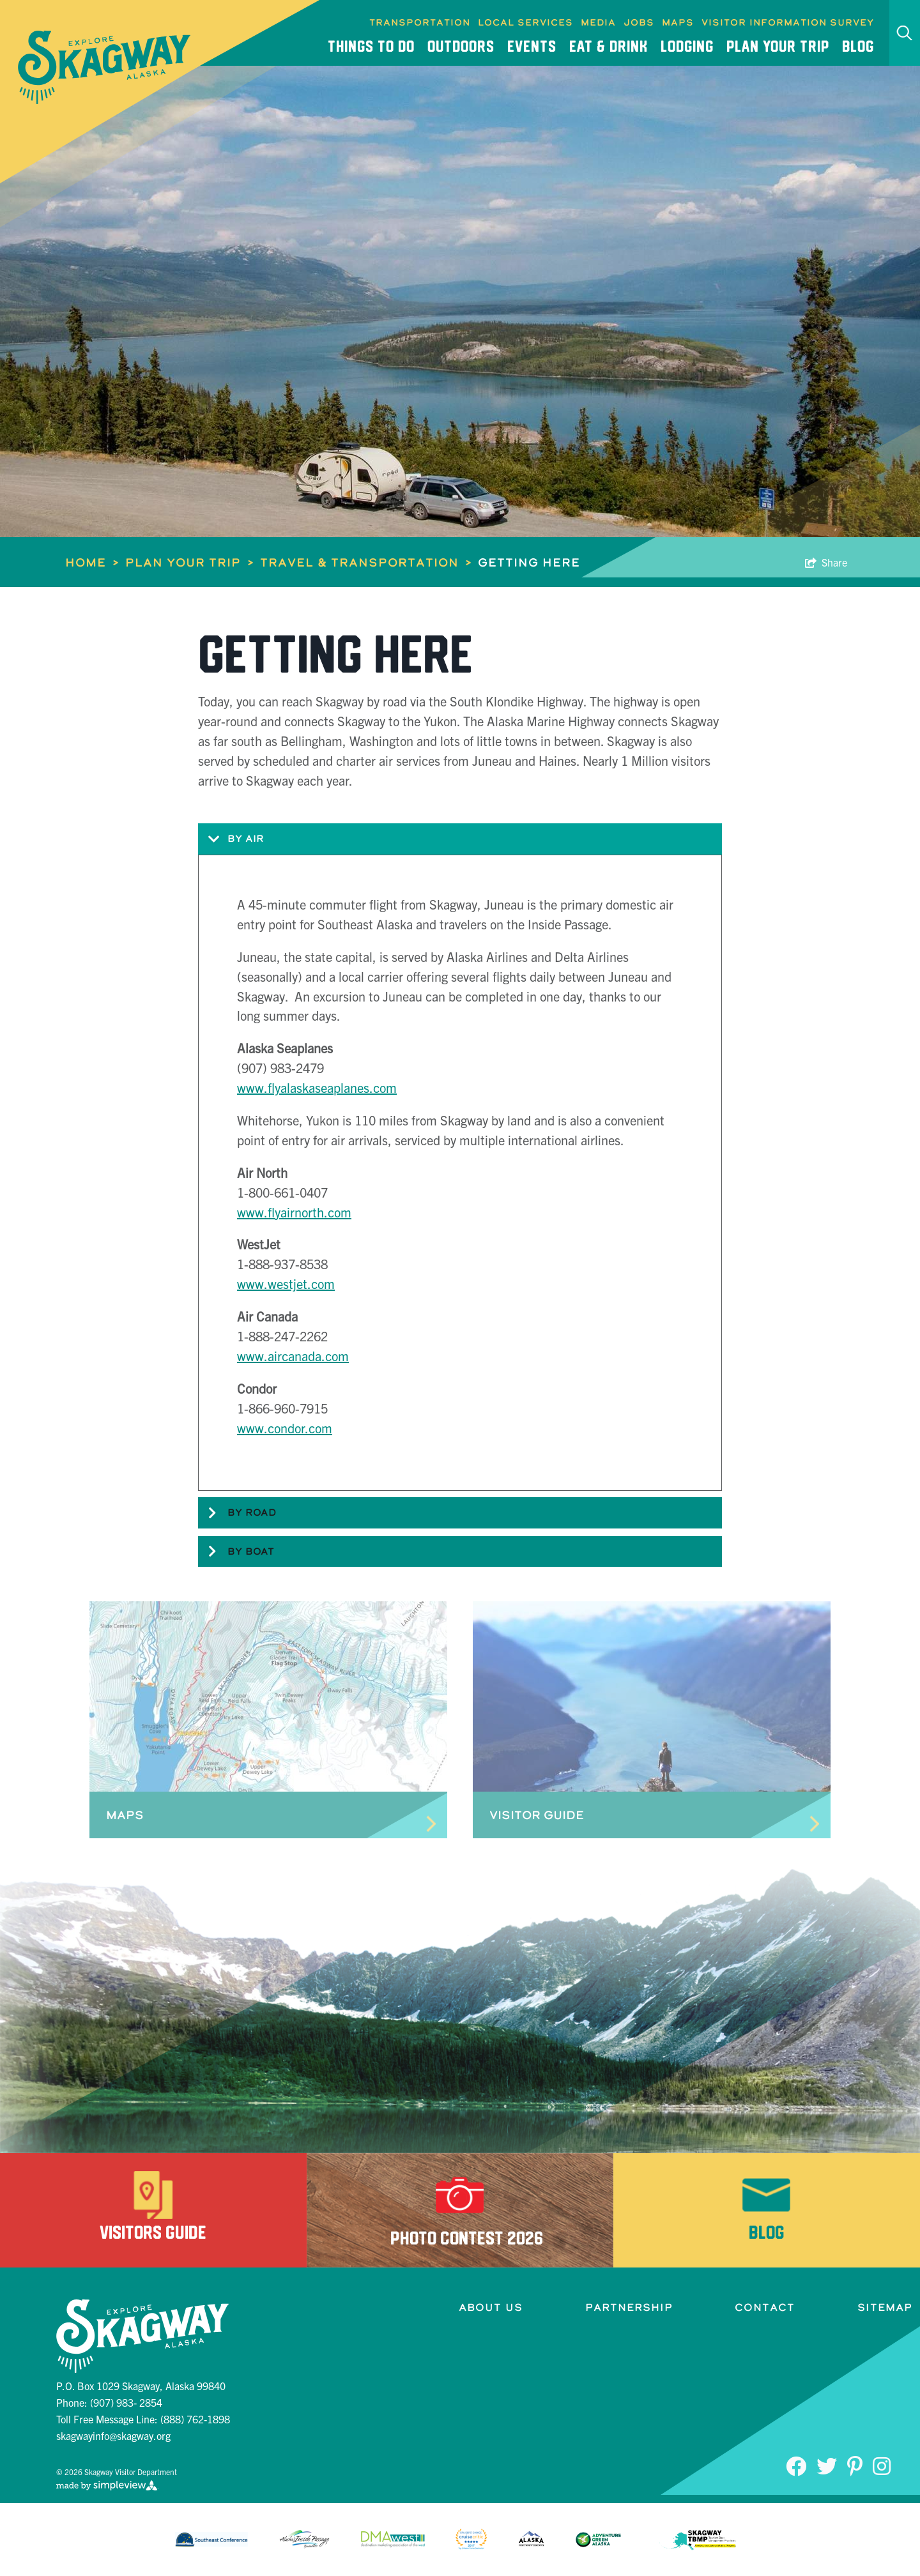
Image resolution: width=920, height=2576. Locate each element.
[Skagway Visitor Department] (105, 67)
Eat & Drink (608, 46)
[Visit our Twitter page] (826, 2465)
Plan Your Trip (777, 46)
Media (598, 22)
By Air (231, 839)
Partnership (629, 2307)
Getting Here (529, 562)
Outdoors (460, 46)
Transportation (419, 22)
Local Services (525, 22)
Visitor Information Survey (788, 22)
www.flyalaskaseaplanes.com (317, 1087)
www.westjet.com (286, 1284)
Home (92, 562)
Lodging (687, 46)
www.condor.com (284, 1428)
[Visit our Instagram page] (882, 2465)
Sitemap (884, 2307)
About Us (491, 2307)
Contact (765, 2307)
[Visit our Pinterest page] (854, 2465)
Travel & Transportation (366, 562)
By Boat (236, 1551)
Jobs (639, 22)
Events (531, 46)
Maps (678, 22)
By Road (237, 1513)
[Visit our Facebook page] (796, 2465)
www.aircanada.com (293, 1356)
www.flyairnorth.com (294, 1212)
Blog (858, 46)
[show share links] (826, 562)
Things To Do (371, 46)
